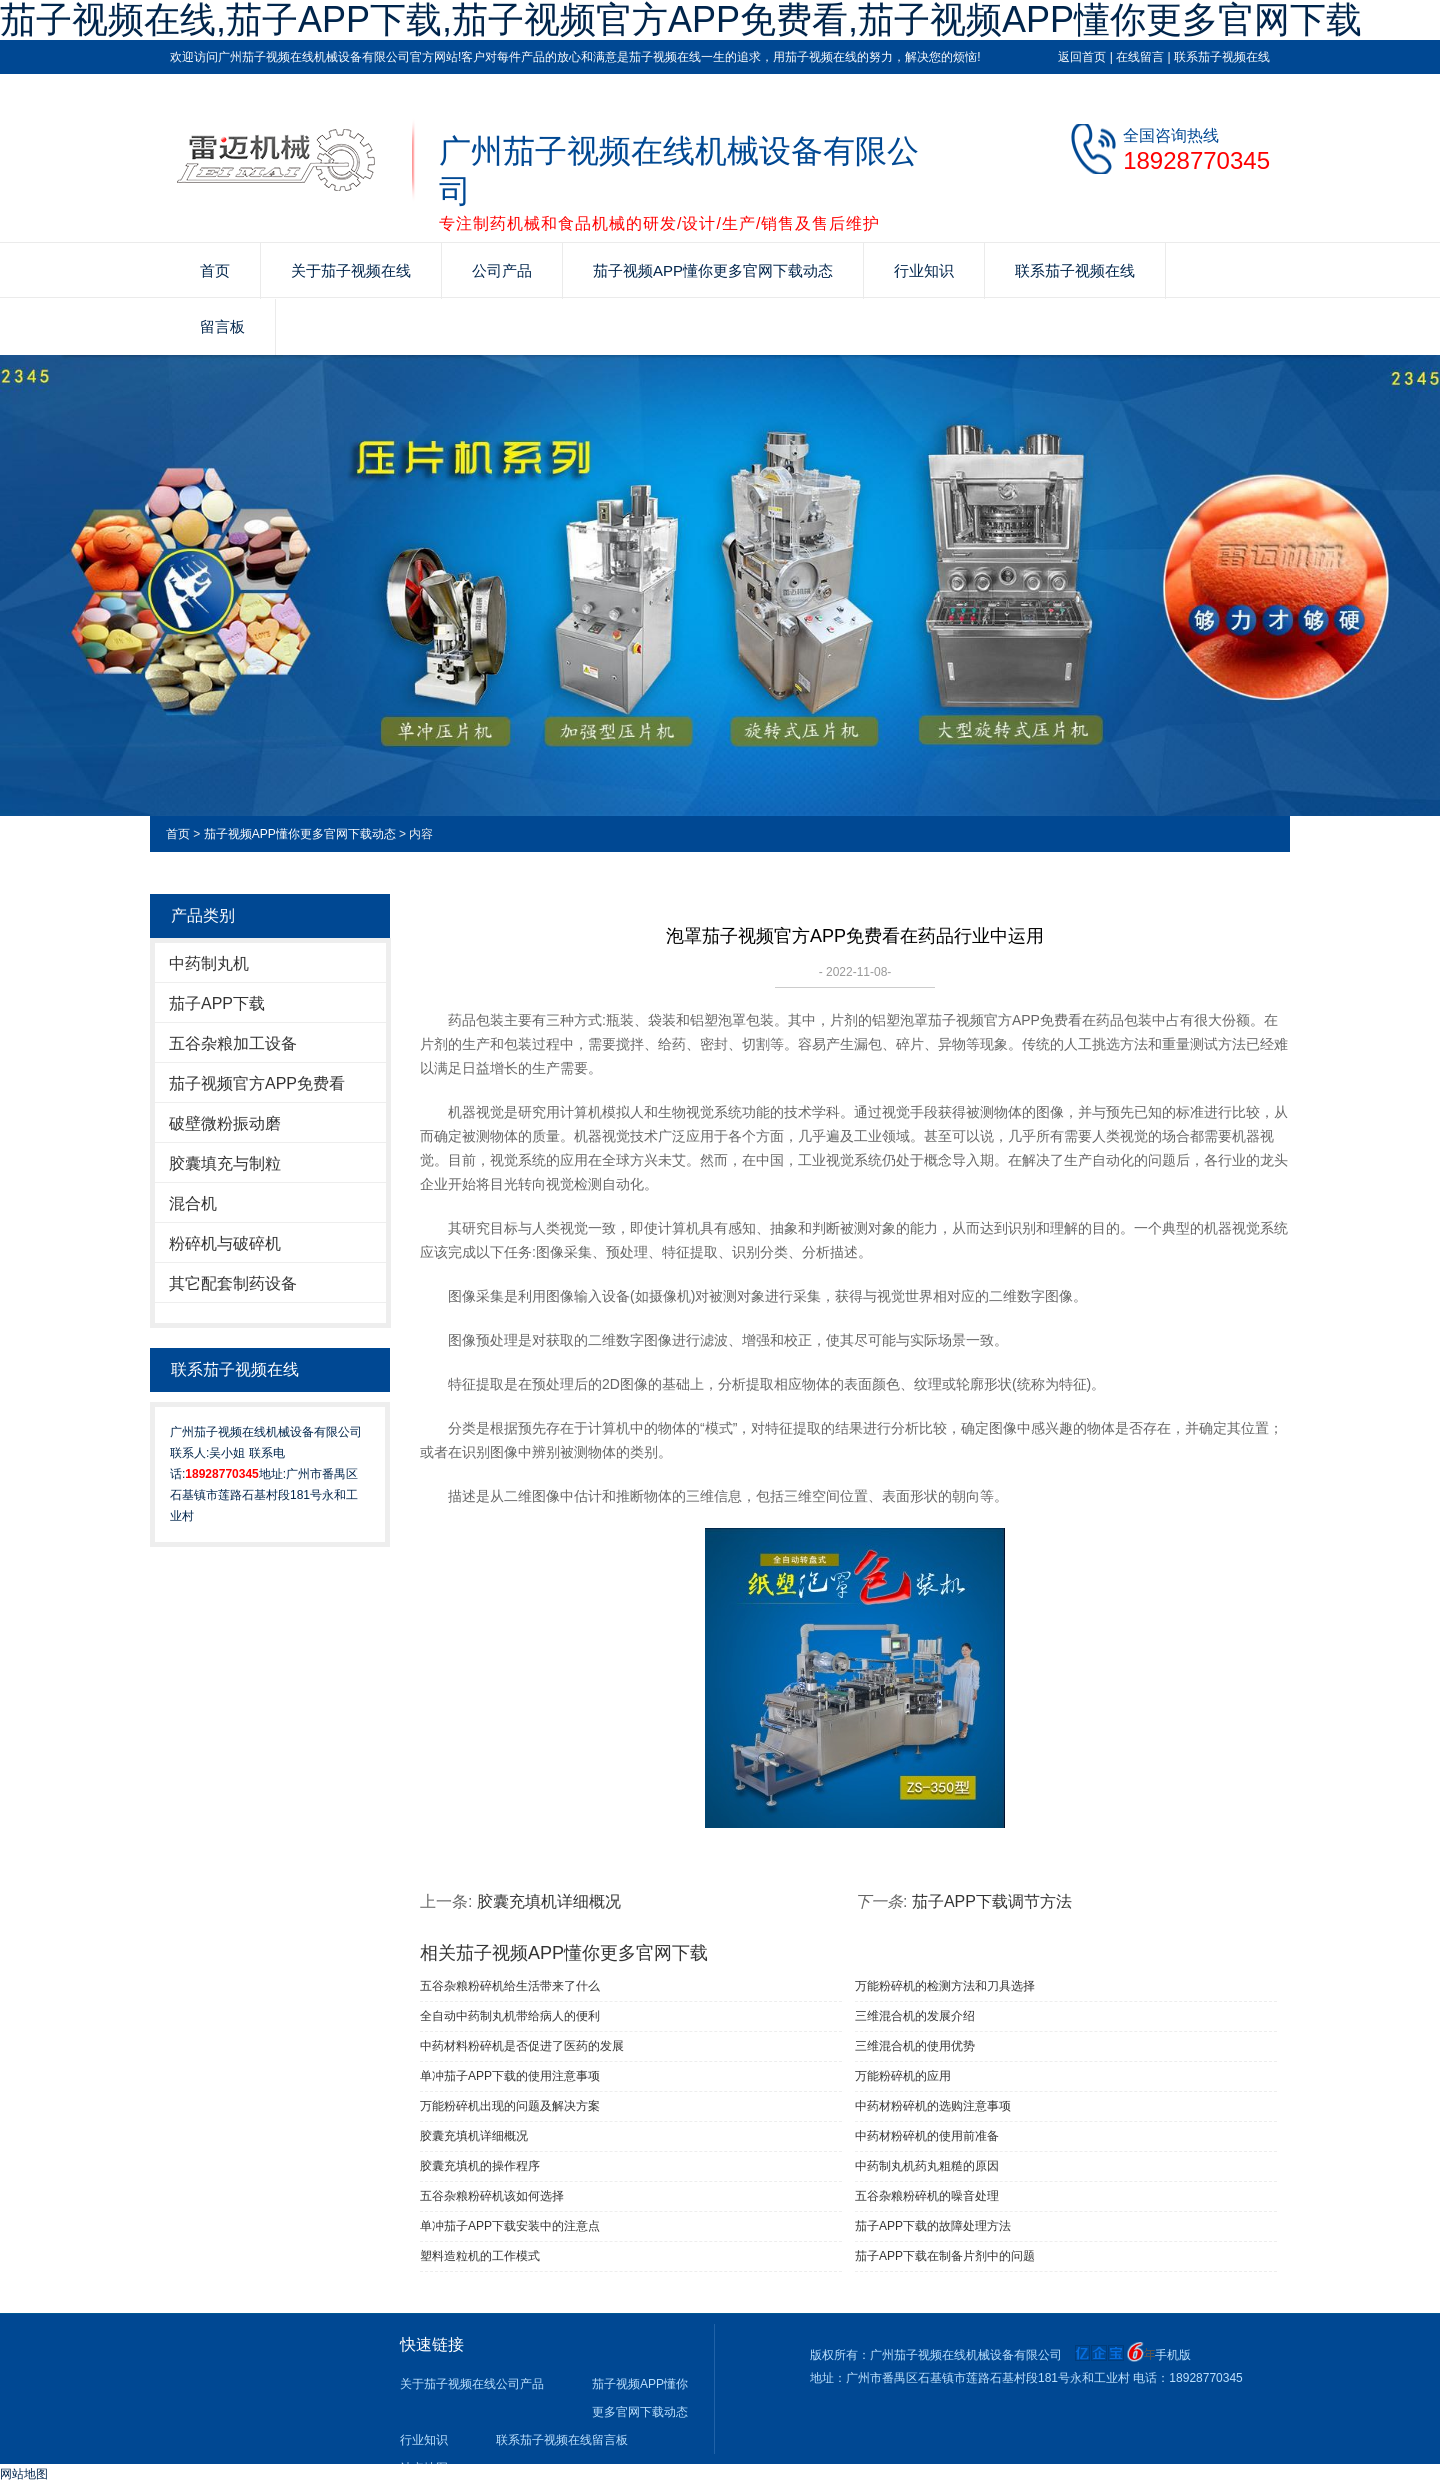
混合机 (193, 1203)
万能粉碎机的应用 (903, 2076)
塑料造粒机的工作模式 (480, 2256)
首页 (215, 270)
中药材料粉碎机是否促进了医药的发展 (522, 2046)
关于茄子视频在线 (351, 270)
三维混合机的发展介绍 (915, 2016)
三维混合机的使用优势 (915, 2046)
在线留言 (1140, 57)
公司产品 (502, 270)
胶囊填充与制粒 (225, 1163)
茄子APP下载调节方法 (992, 1901)
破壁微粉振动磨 (225, 1123)
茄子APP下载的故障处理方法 (933, 2226)
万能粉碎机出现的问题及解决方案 (510, 2106)
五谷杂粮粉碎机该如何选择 (492, 2196)
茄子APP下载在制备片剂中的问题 (945, 2256)
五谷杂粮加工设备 (233, 1043)
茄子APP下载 (217, 1003)
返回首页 (1082, 57)
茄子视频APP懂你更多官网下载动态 (713, 270)
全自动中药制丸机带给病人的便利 (510, 2016)
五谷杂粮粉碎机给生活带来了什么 (510, 1986)
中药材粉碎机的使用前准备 (927, 2136)
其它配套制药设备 (233, 1283)
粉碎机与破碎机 (225, 1243)
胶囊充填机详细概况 (549, 1901)
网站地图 (24, 2474)
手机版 (1173, 2355)
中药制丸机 (209, 963)
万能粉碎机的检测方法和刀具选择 (945, 1986)
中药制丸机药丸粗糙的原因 (927, 2166)
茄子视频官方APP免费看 (257, 1083)
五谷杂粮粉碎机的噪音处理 (927, 2196)
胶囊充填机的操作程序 (480, 2166)
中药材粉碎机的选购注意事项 (933, 2106)
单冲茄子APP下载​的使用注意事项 (510, 2076)
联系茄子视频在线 (1222, 57)
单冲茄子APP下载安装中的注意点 (510, 2226)
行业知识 (924, 270)
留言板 (222, 326)
